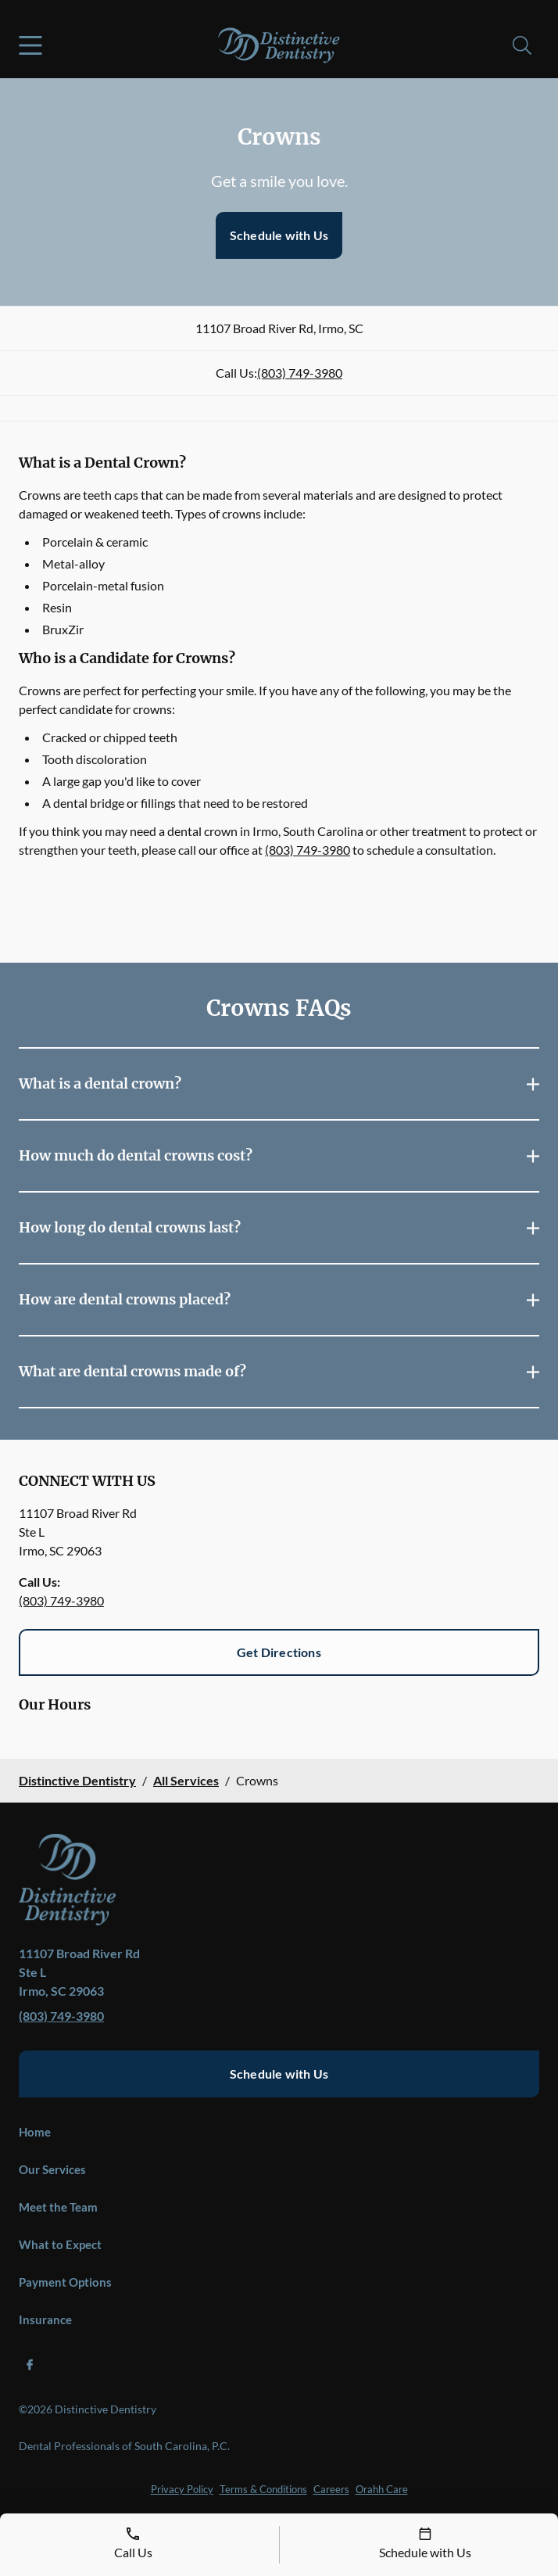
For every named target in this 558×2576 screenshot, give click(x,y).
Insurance (45, 2319)
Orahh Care (382, 2489)
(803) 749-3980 (299, 372)
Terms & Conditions (263, 2489)
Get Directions (279, 1652)
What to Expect (60, 2244)
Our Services (52, 2169)
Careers (331, 2489)
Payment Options (65, 2282)
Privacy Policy (182, 2489)
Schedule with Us (279, 235)
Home (35, 2132)
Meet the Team (58, 2207)
